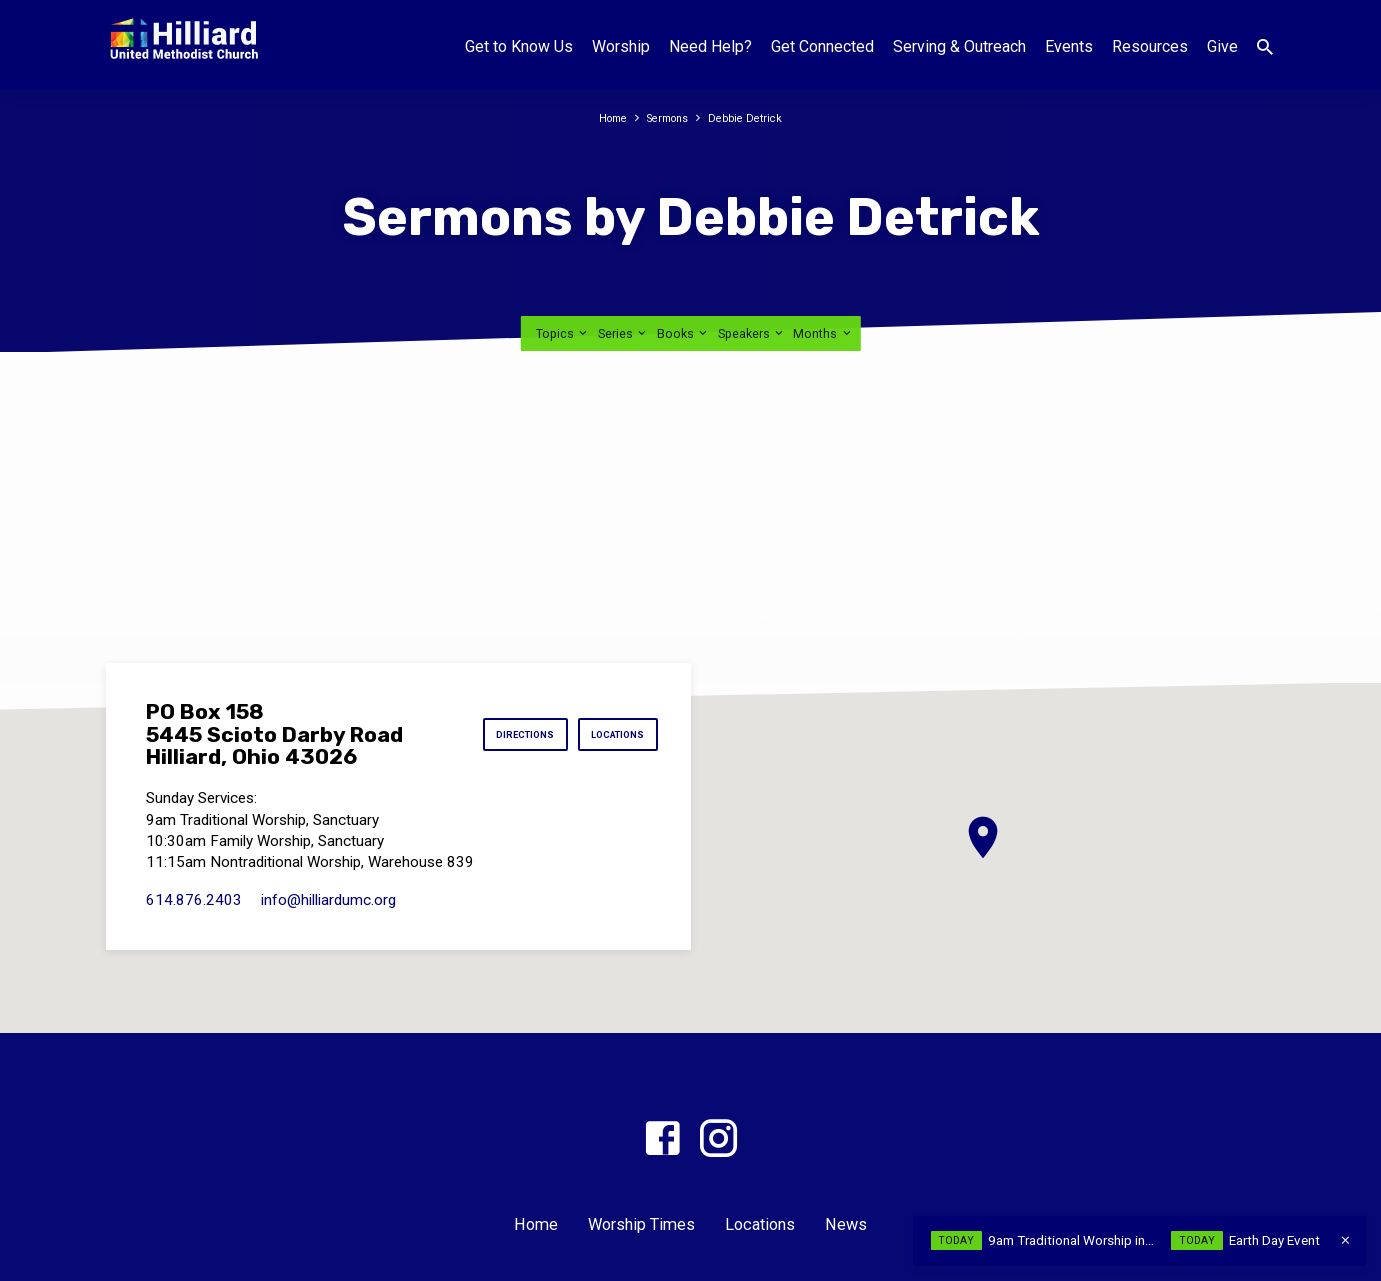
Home (604, 117)
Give (1222, 46)
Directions (499, 735)
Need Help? (710, 46)
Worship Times (641, 1224)
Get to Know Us (519, 46)
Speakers (752, 333)
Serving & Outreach (959, 46)
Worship (621, 46)
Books (683, 333)
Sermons (667, 117)
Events (1069, 46)
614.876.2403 (194, 900)
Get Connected (822, 46)
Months (823, 333)
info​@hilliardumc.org (328, 900)
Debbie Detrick (753, 117)
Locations (610, 735)
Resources (1150, 46)
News (846, 1224)
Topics (563, 333)
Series (623, 333)
